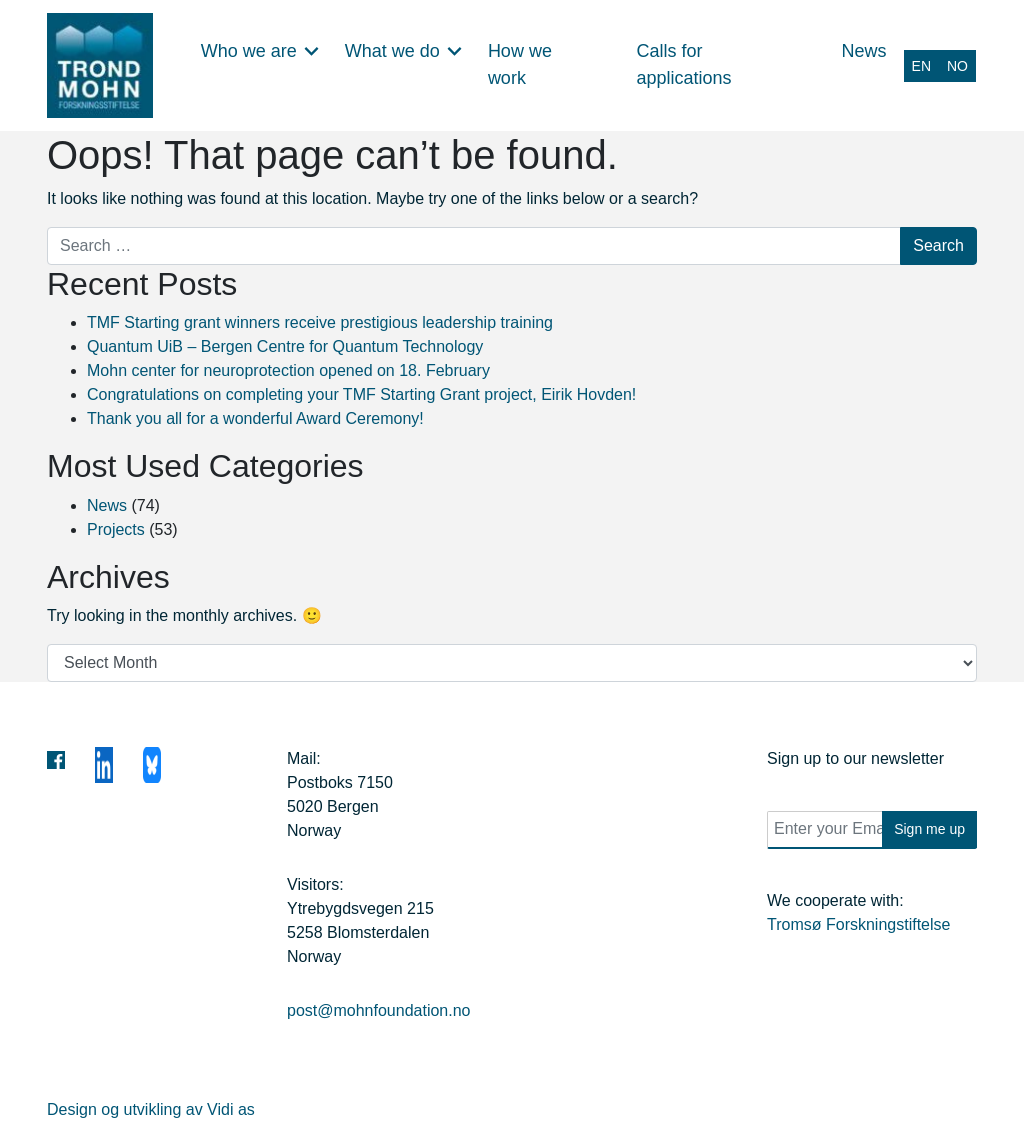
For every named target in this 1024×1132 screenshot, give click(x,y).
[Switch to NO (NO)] (957, 65)
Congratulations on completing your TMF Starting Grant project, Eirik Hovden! (361, 394)
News (107, 505)
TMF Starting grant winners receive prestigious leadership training (320, 322)
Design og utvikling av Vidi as (151, 1109)
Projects (116, 529)
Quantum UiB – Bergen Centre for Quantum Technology (285, 346)
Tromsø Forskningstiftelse (858, 924)
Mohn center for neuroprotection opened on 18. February (288, 370)
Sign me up (929, 829)
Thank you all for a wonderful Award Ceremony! (255, 418)
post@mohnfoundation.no (378, 1010)
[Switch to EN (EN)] (921, 65)
